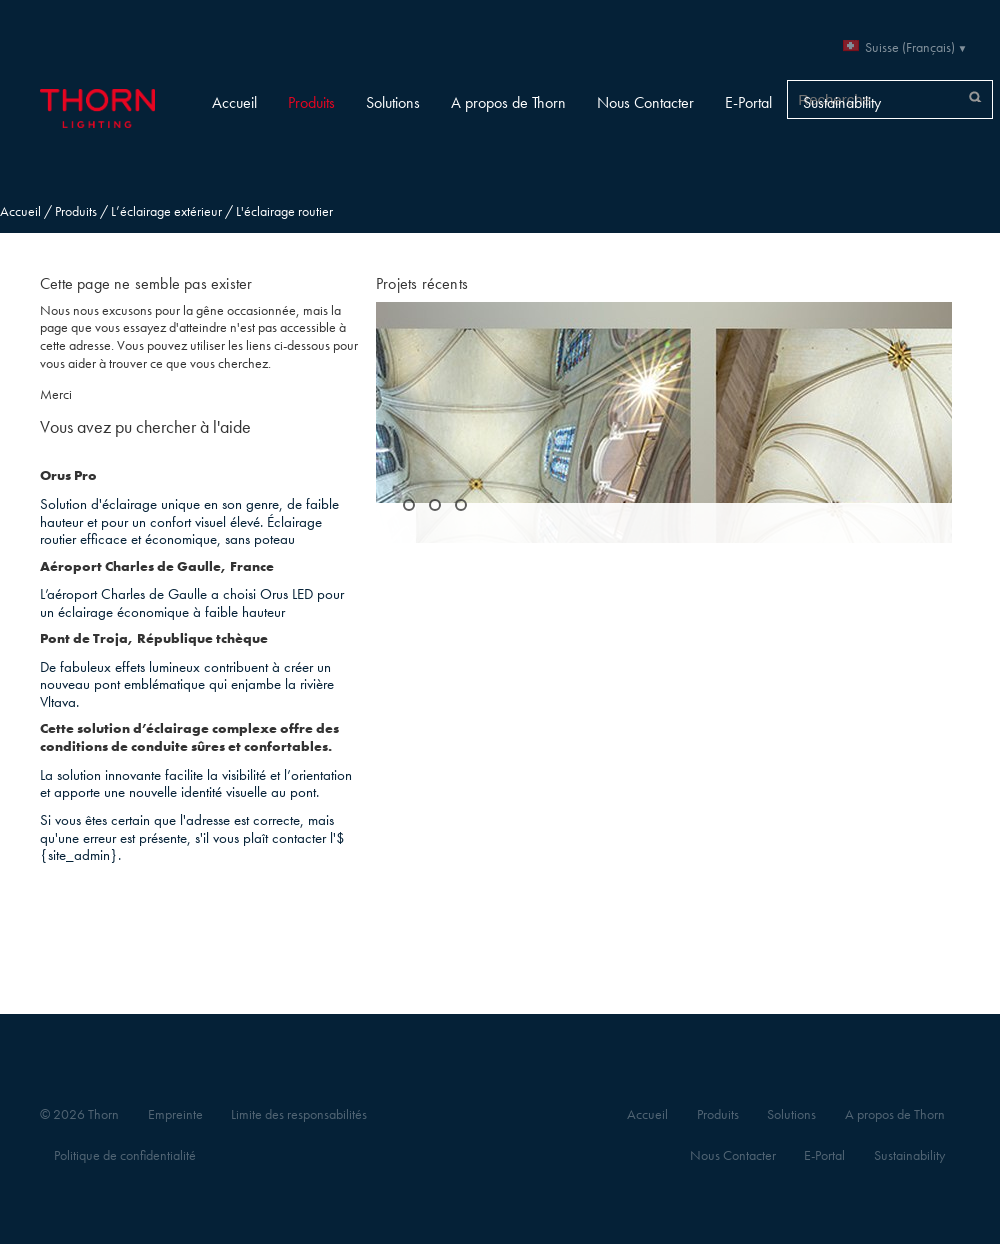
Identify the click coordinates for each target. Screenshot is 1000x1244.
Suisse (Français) (910, 47)
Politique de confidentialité (125, 1155)
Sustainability (842, 102)
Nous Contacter (645, 102)
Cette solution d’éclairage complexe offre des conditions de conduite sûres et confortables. (189, 737)
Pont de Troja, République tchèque (154, 638)
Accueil (234, 102)
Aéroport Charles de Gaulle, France (157, 566)
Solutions (393, 102)
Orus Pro (68, 475)
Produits (311, 102)
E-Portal (748, 102)
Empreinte (175, 1114)
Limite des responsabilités (299, 1114)
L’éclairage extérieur (166, 211)
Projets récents (422, 283)
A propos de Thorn (508, 102)
